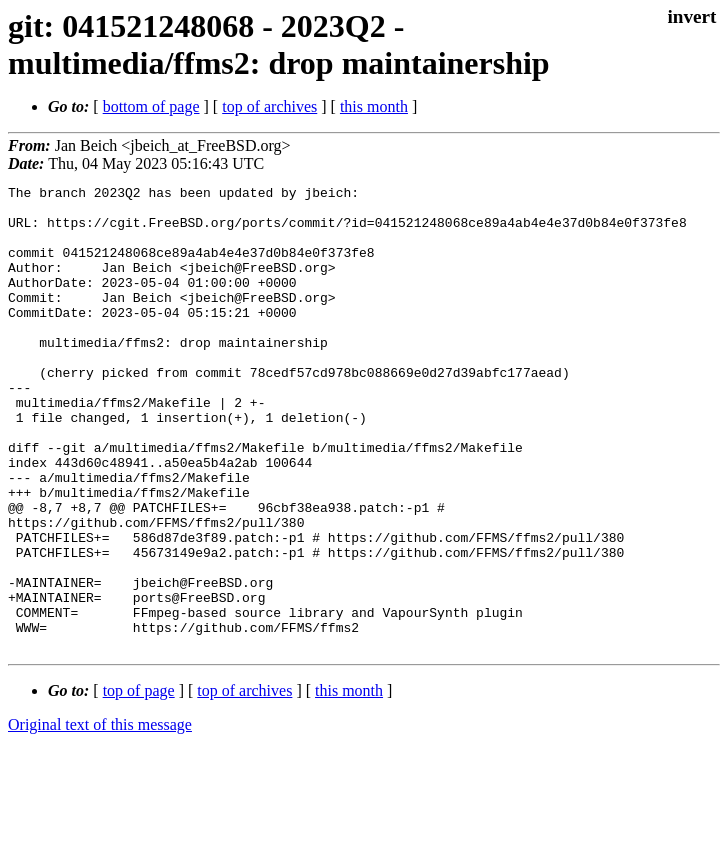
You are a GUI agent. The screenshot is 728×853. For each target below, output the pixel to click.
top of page (139, 783)
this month (374, 106)
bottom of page (151, 106)
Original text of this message (100, 817)
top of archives (269, 106)
